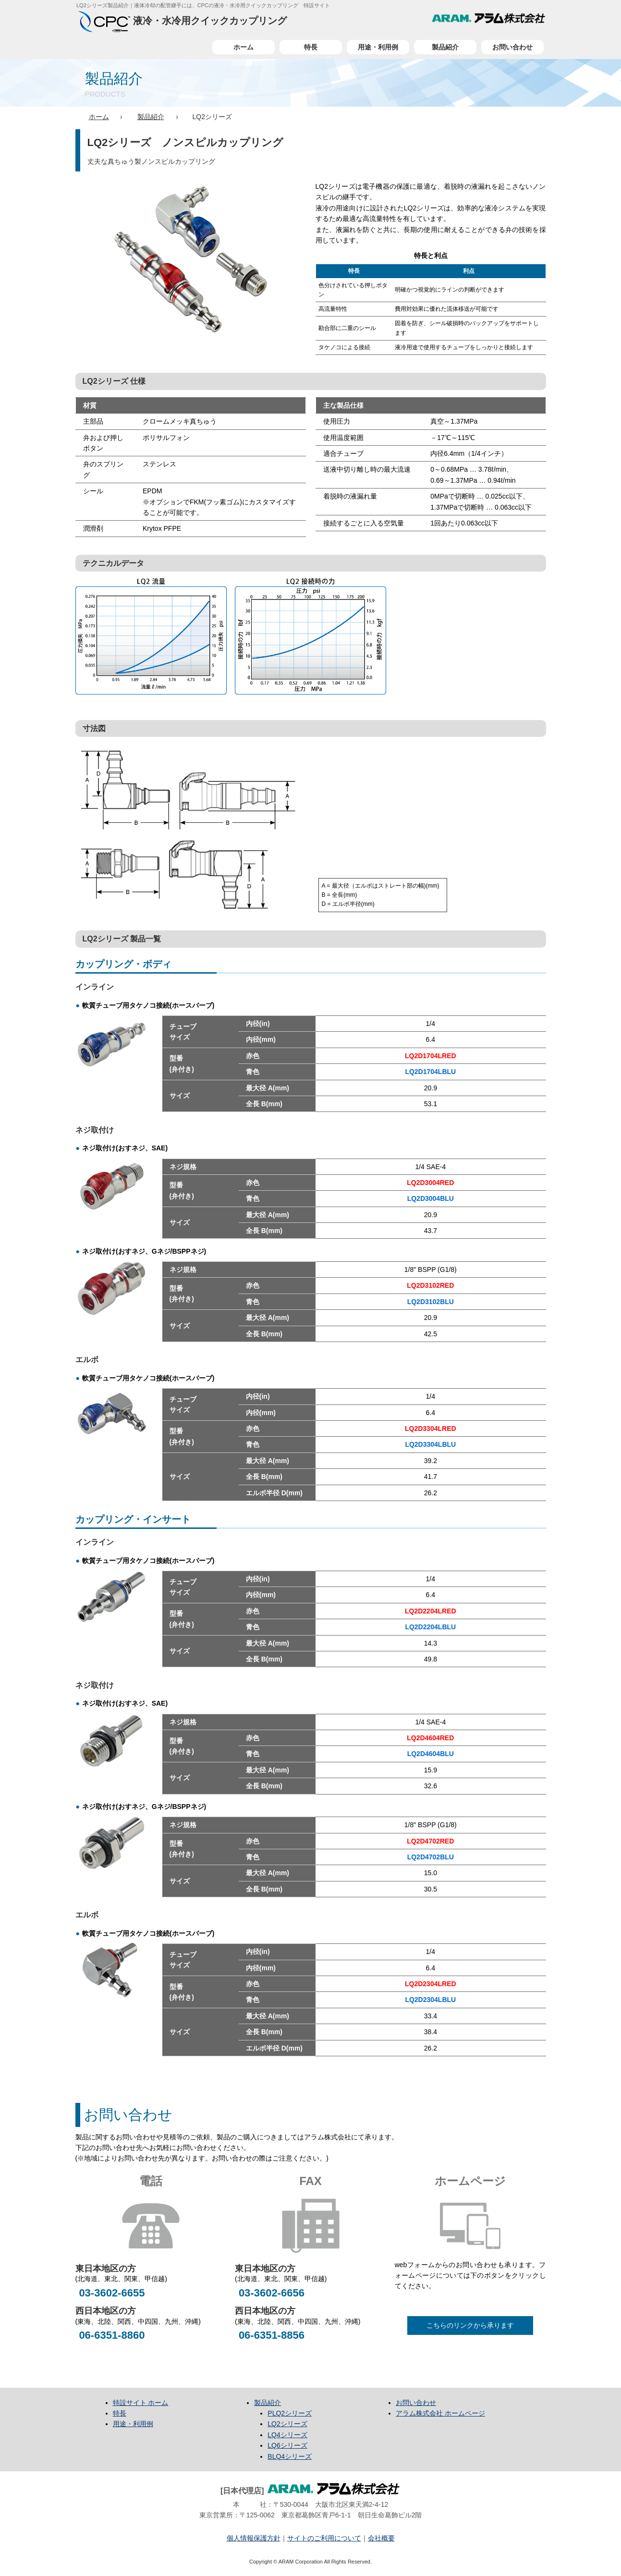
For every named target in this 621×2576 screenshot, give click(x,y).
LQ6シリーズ (287, 2445)
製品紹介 (445, 47)
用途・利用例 (378, 47)
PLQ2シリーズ (290, 2413)
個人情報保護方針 (253, 2538)
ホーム (243, 47)
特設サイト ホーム (141, 2402)
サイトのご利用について (324, 2538)
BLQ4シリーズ (290, 2456)
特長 (310, 47)
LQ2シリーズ (287, 2424)
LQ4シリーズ (287, 2435)
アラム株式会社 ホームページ (440, 2413)
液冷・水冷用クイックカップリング (182, 20)
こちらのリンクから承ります (470, 2325)
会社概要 (381, 2538)
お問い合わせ (512, 47)
